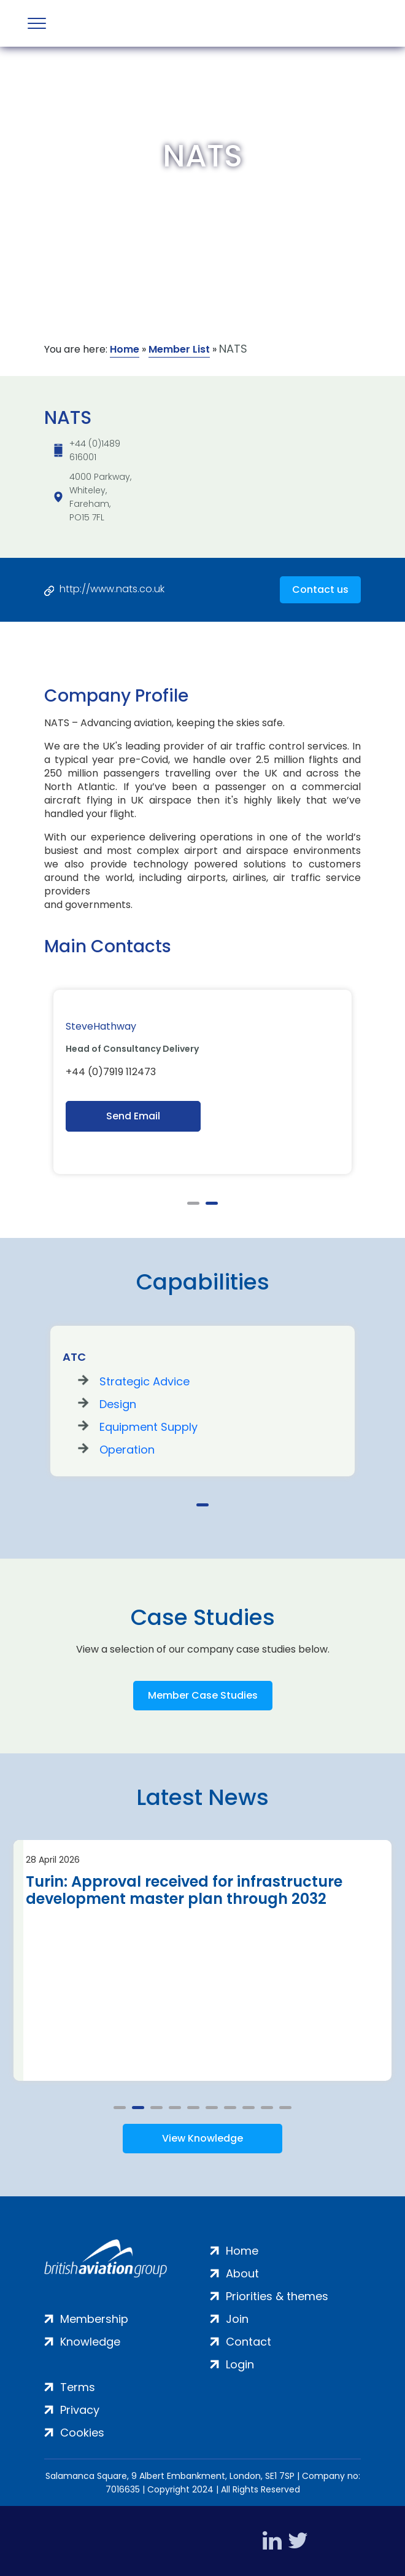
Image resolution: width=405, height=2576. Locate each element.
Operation (127, 1449)
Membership (94, 2319)
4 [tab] (175, 2107)
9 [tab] (267, 2107)
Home (124, 349)
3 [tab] (156, 2107)
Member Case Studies (203, 1695)
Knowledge (90, 2341)
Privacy (79, 2409)
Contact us (320, 589)
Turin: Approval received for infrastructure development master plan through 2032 (184, 1890)
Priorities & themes (277, 2296)
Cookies (82, 2432)
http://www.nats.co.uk (112, 589)
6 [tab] (212, 2107)
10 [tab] (285, 2107)
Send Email (133, 1116)
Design (117, 1404)
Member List (179, 349)
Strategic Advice (144, 1381)
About (242, 2273)
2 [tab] (212, 1203)
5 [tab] (193, 2107)
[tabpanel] (202, 1082)
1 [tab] (193, 1203)
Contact (248, 2341)
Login (240, 2364)
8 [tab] (248, 2107)
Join (237, 2319)
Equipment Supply (148, 1427)
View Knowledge (202, 2138)
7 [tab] (230, 2107)
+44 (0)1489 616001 (94, 450)
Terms (77, 2387)
